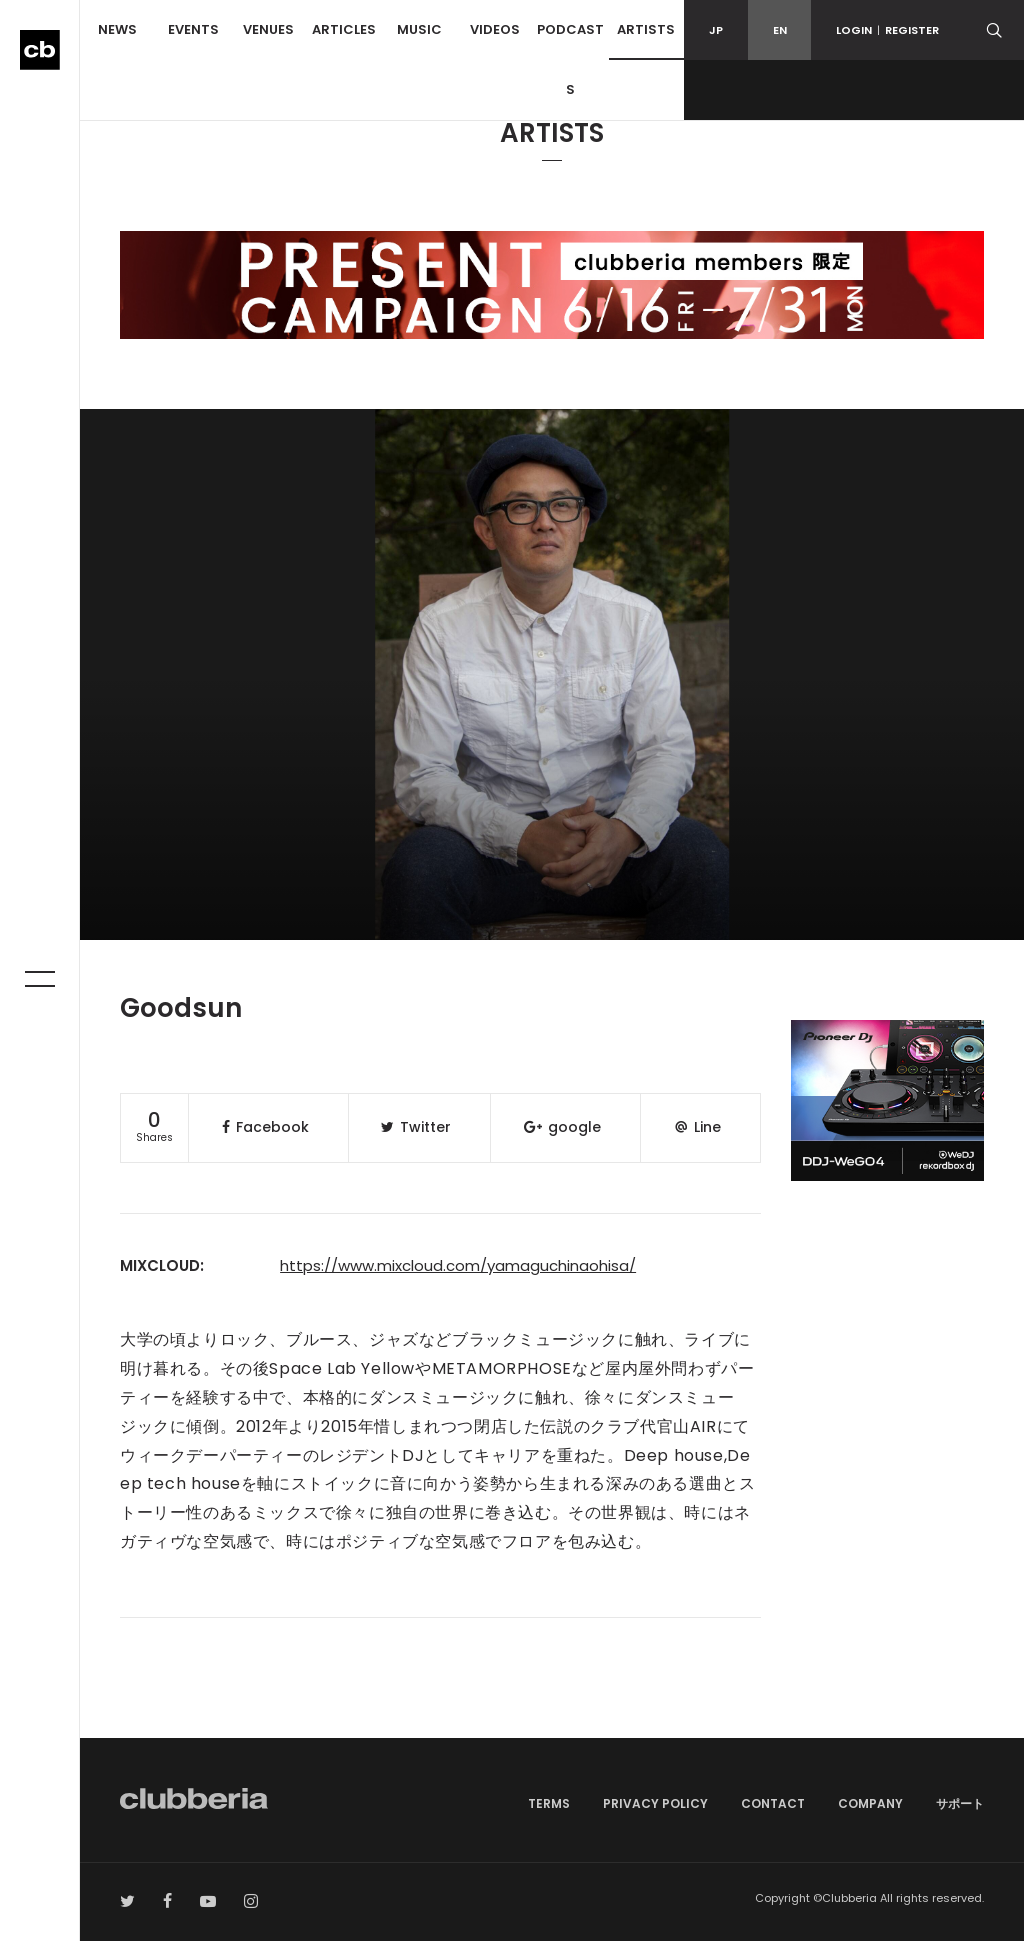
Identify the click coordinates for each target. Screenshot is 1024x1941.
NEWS (117, 29)
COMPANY (870, 1803)
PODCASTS (570, 59)
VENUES (268, 29)
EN (780, 30)
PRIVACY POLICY (655, 1803)
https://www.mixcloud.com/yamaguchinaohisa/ (458, 1265)
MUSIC (419, 29)
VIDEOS (495, 29)
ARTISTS (646, 29)
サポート (960, 1803)
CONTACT (773, 1803)
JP (716, 30)
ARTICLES (344, 29)
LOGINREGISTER (887, 30)
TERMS (549, 1803)
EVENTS (193, 29)
